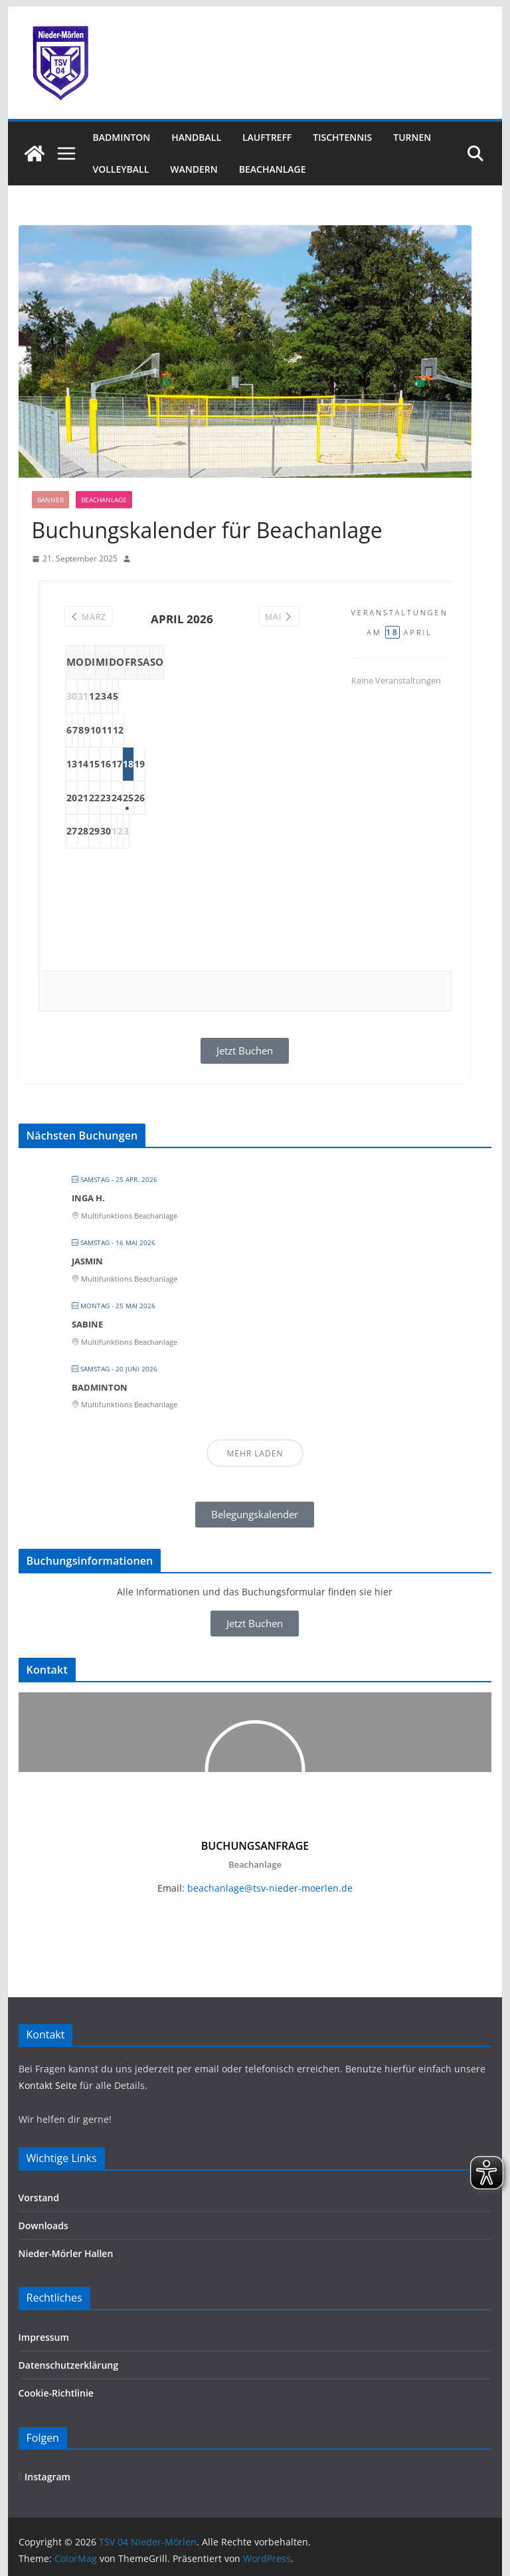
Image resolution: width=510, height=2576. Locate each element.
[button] (254, 1515)
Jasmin (87, 1261)
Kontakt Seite (49, 2085)
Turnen (412, 137)
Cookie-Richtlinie (56, 2393)
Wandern (193, 169)
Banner (50, 499)
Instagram (44, 2476)
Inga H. (88, 1198)
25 (248, 797)
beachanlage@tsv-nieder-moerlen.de (270, 1888)
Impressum (44, 2337)
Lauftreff (267, 137)
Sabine (87, 1324)
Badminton (122, 137)
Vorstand (39, 2197)
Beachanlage (272, 169)
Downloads (43, 2225)
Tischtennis (342, 137)
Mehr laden (254, 1453)
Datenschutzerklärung (68, 2365)
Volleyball (121, 169)
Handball (196, 137)
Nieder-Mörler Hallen (66, 2253)
